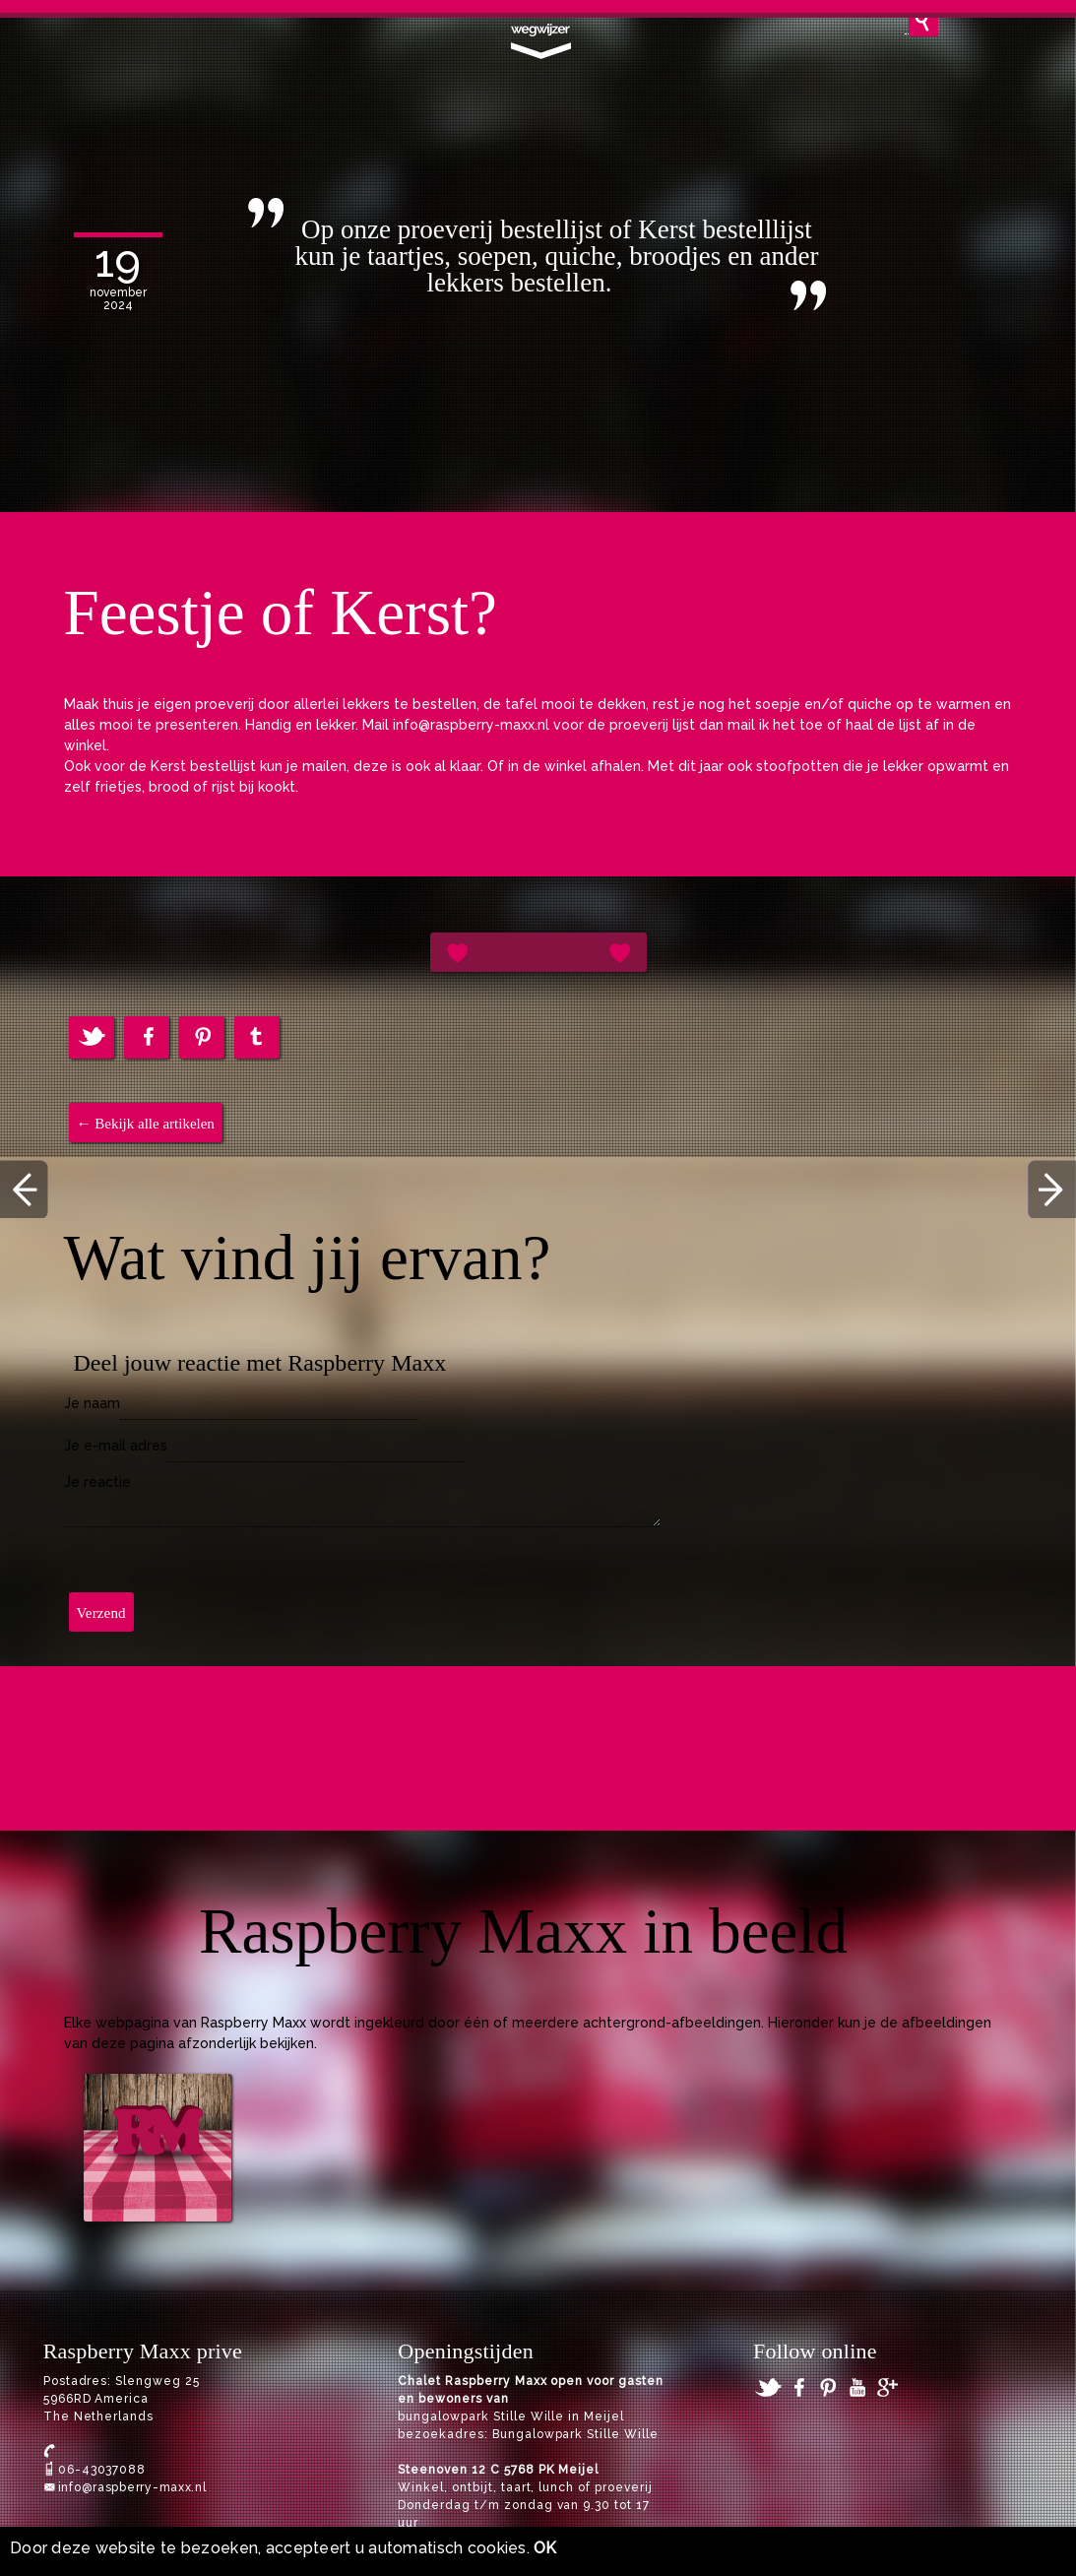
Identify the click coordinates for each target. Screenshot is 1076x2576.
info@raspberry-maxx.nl (132, 2487)
